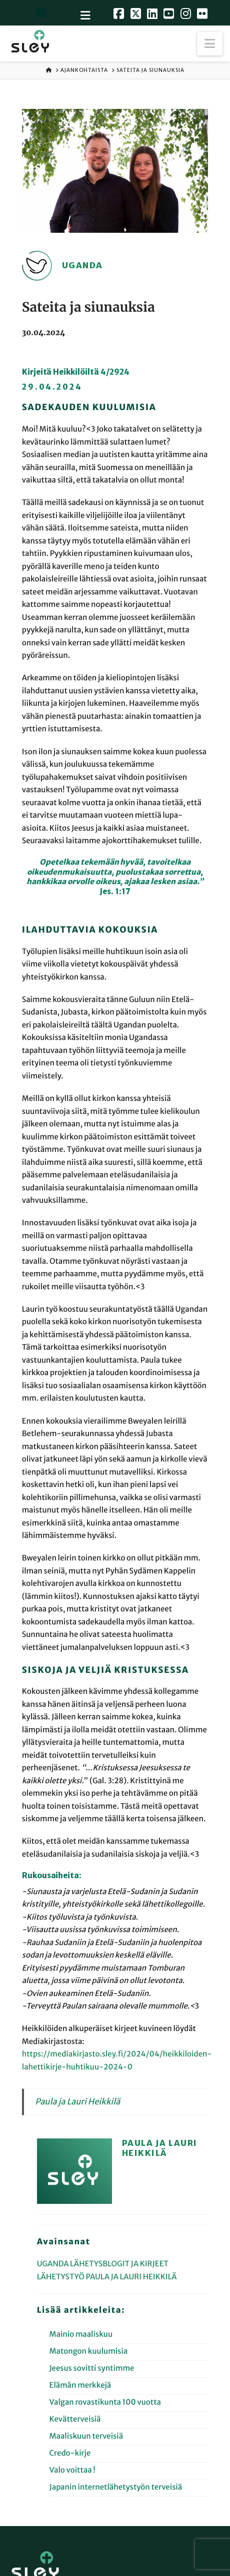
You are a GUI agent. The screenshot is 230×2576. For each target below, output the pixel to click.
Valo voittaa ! (73, 2470)
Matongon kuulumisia (89, 2351)
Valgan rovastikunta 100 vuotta (105, 2402)
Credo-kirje (70, 2453)
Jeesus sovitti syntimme (92, 2368)
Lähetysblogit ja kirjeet (119, 2264)
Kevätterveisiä (75, 2419)
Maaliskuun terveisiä (87, 2436)
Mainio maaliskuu (81, 2334)
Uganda (53, 2264)
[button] (209, 43)
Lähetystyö (60, 2277)
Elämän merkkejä (81, 2385)
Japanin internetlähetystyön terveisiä (116, 2487)
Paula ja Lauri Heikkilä (77, 2101)
